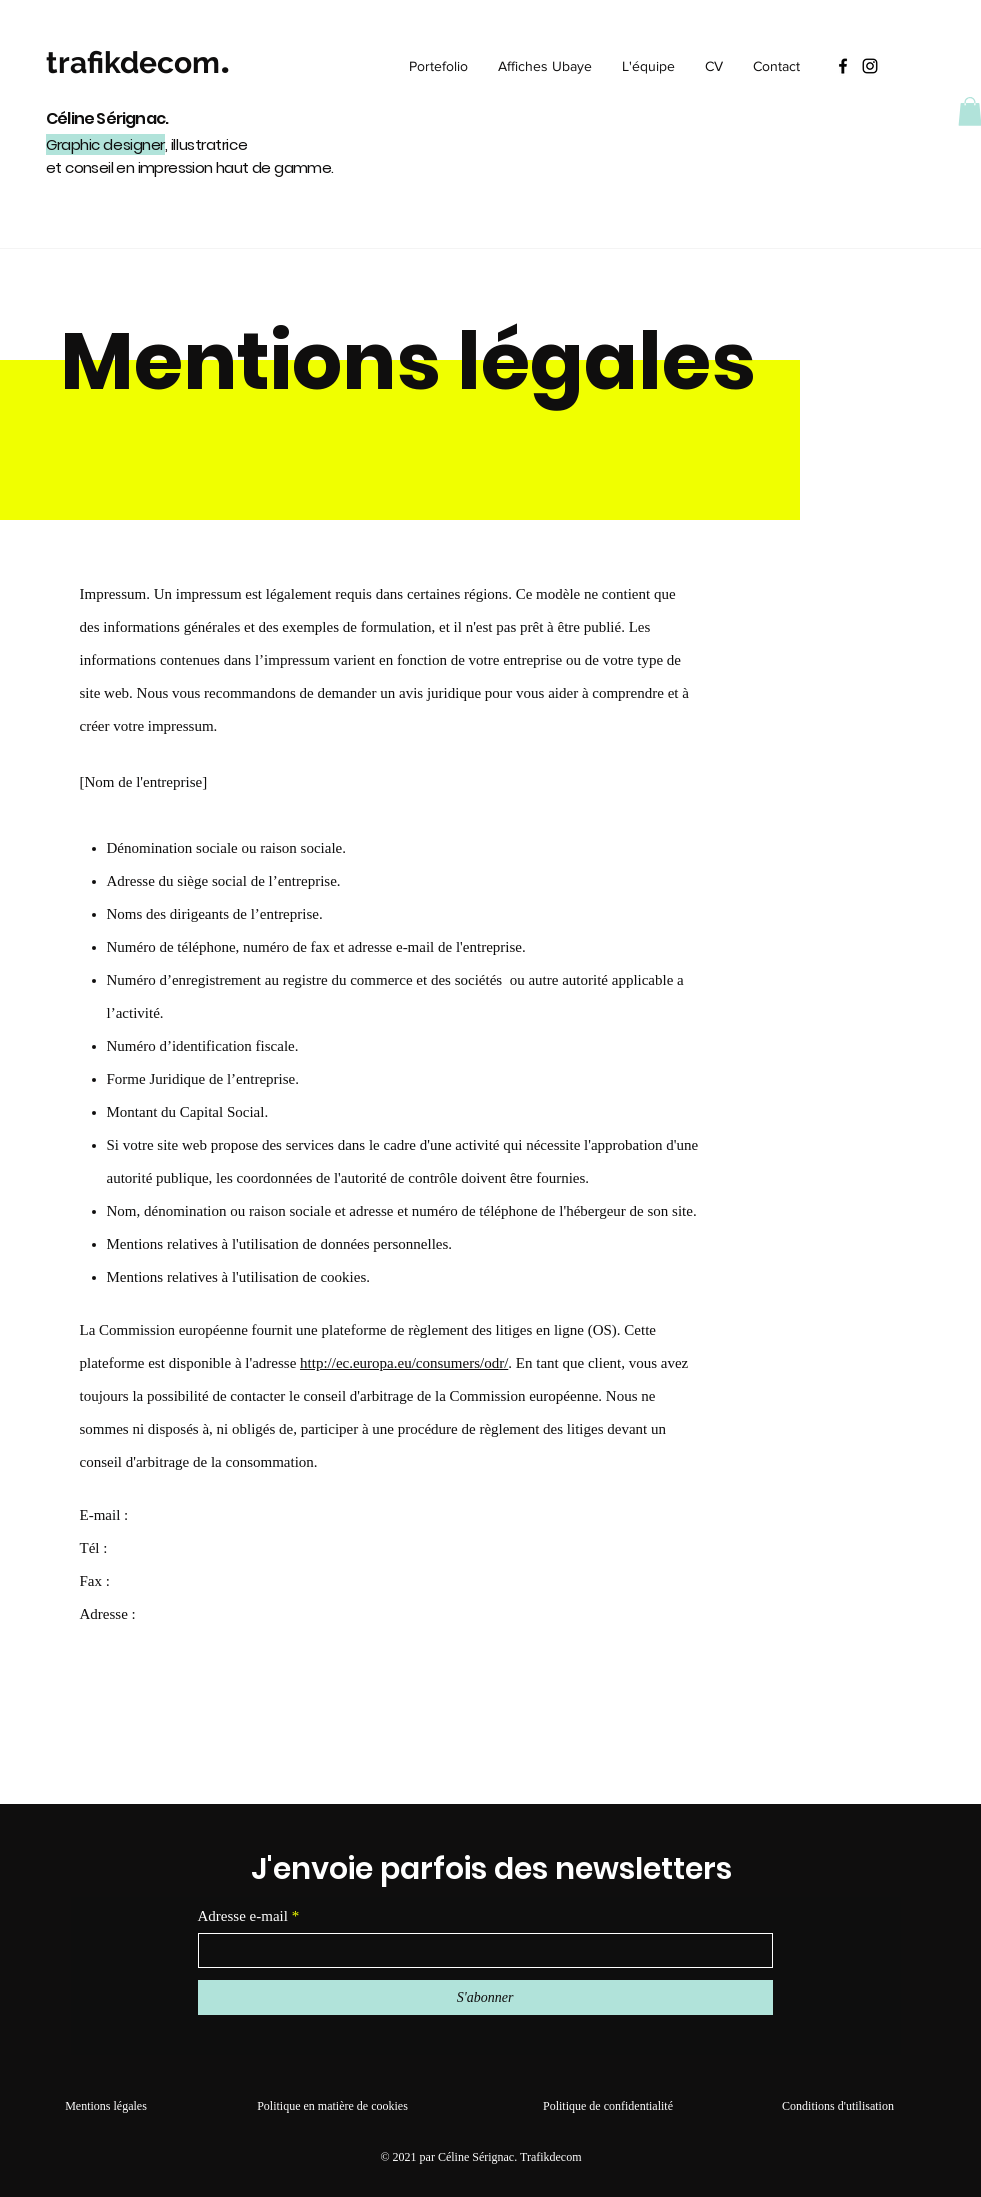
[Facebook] (843, 66)
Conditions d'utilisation (838, 2106)
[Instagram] (870, 66)
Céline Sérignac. (108, 118)
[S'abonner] (485, 1997)
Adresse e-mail (243, 1916)
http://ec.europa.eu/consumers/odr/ (404, 1363)
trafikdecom (133, 62)
